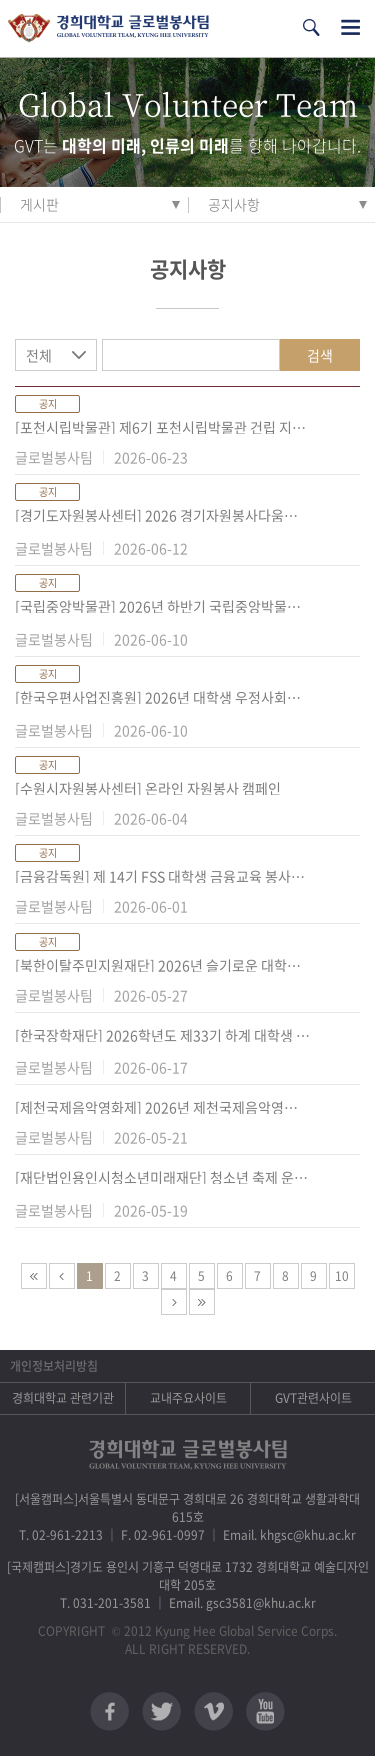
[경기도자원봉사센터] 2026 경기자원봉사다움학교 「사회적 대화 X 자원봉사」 (162, 515)
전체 (39, 355)
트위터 (161, 1711)
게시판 (39, 204)
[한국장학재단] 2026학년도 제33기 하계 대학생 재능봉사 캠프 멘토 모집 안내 (162, 1035)
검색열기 (311, 27)
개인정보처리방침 (54, 1366)
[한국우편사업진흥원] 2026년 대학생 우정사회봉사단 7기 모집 (162, 697)
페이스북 (109, 1711)
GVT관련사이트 (313, 1398)
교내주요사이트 (188, 1398)
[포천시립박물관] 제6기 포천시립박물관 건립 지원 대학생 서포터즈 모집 (162, 427)
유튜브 (265, 1711)
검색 (320, 355)
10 (342, 1276)
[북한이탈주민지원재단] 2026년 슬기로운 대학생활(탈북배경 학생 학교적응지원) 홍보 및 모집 (162, 965)
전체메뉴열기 (350, 27)
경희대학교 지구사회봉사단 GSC (108, 28)
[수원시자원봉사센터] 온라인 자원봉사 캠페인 (148, 788)
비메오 (213, 1711)
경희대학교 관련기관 (63, 1398)
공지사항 (234, 204)
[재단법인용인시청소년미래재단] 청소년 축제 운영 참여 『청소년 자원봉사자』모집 (162, 1177)
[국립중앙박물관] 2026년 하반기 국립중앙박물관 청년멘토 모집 (162, 606)
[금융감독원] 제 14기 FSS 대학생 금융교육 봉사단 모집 (162, 876)
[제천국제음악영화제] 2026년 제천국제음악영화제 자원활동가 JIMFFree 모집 (162, 1107)
